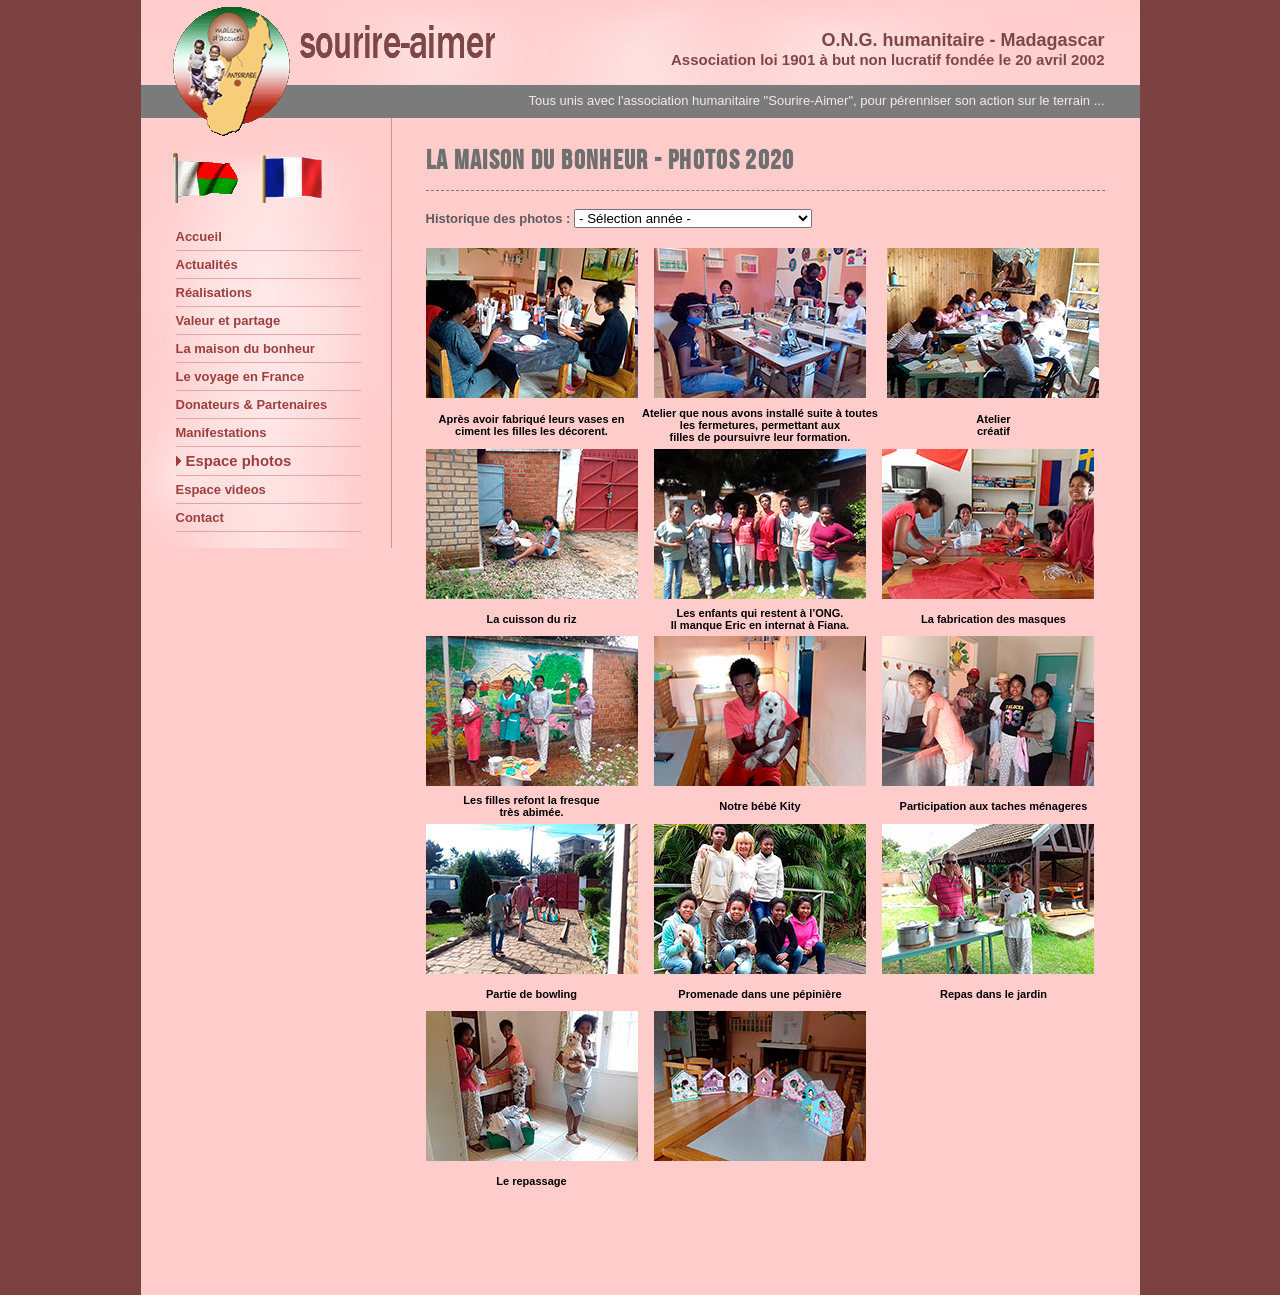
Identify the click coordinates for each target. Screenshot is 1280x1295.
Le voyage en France (240, 376)
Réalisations (214, 292)
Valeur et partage (228, 320)
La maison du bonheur (245, 348)
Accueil (199, 236)
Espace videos (221, 489)
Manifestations (221, 432)
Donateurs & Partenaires (252, 404)
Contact (200, 517)
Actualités (207, 264)
